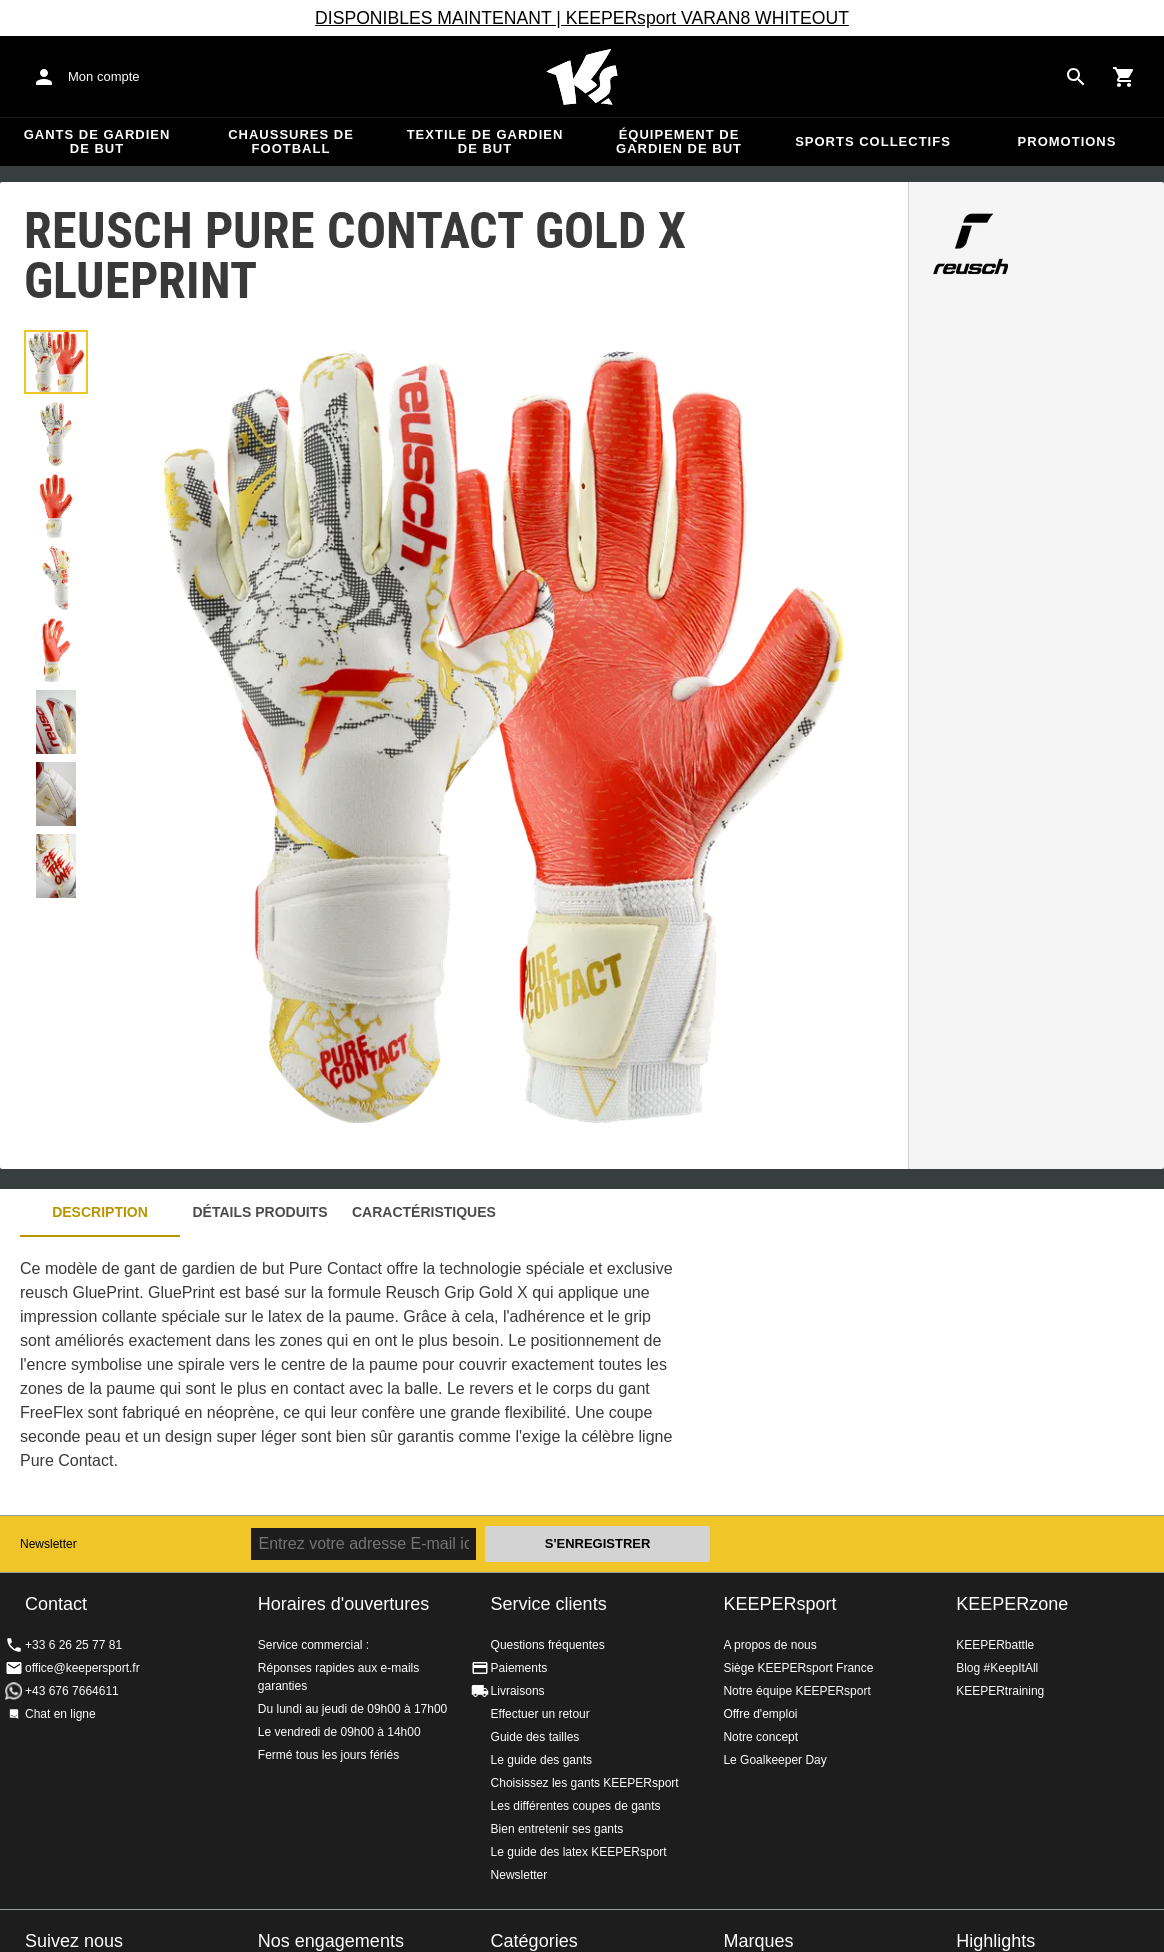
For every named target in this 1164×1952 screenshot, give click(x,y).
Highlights (995, 1941)
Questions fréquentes (548, 1645)
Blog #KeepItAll (997, 1668)
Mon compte (104, 76)
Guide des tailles (535, 1737)
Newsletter (48, 1544)
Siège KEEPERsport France (798, 1668)
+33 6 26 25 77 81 (73, 1645)
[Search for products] (1076, 77)
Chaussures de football (291, 141)
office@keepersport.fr (82, 1668)
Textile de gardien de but (485, 141)
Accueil (582, 77)
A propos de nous (769, 1645)
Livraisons (518, 1691)
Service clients (549, 1604)
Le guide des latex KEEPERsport (579, 1852)
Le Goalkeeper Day (774, 1760)
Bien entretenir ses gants (557, 1829)
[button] (56, 362)
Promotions (1067, 141)
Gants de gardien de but (97, 141)
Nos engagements (331, 1941)
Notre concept (760, 1737)
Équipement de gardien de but (679, 141)
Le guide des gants (541, 1760)
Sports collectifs (873, 141)
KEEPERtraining (1000, 1691)
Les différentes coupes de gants (576, 1806)
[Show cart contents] (1124, 77)
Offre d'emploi (760, 1714)
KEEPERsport (779, 1604)
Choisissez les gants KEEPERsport (585, 1783)
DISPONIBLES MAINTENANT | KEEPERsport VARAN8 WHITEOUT (582, 18)
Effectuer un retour (540, 1714)
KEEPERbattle (995, 1645)
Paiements (519, 1668)
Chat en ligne (60, 1714)
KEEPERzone (1012, 1604)
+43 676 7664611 (72, 1691)
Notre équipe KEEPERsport (796, 1691)
